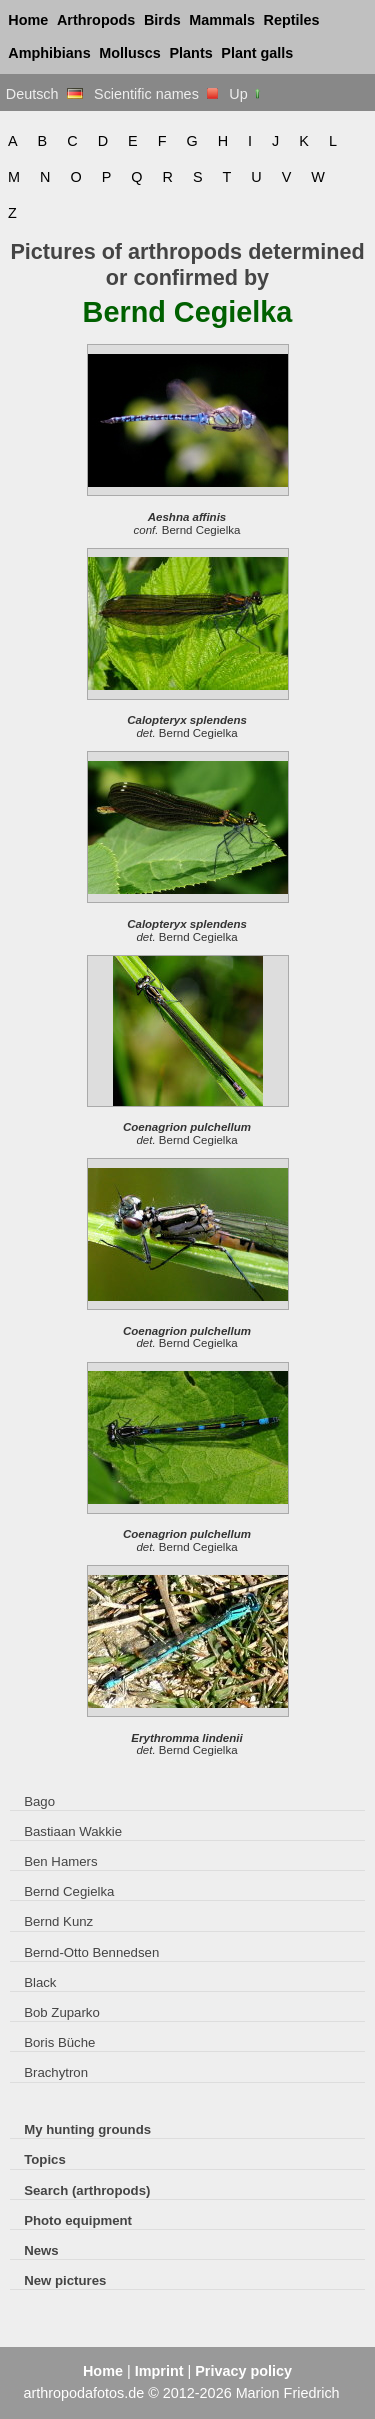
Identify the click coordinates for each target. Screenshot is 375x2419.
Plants (191, 53)
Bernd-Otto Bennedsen (91, 1952)
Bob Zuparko (62, 2012)
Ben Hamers (60, 1861)
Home (28, 20)
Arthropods (96, 20)
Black (40, 1982)
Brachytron (56, 2072)
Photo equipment (78, 2220)
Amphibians (49, 53)
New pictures (65, 2280)
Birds (162, 20)
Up (245, 94)
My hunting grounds (87, 2129)
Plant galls (257, 53)
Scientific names (156, 94)
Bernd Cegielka (69, 1891)
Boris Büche (59, 2042)
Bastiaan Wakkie (73, 1831)
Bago (39, 1801)
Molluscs (130, 53)
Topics (45, 2159)
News (41, 2250)
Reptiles (292, 20)
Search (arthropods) (87, 2190)
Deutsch (44, 94)
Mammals (222, 20)
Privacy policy (243, 2371)
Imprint (159, 2371)
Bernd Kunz (58, 1921)
